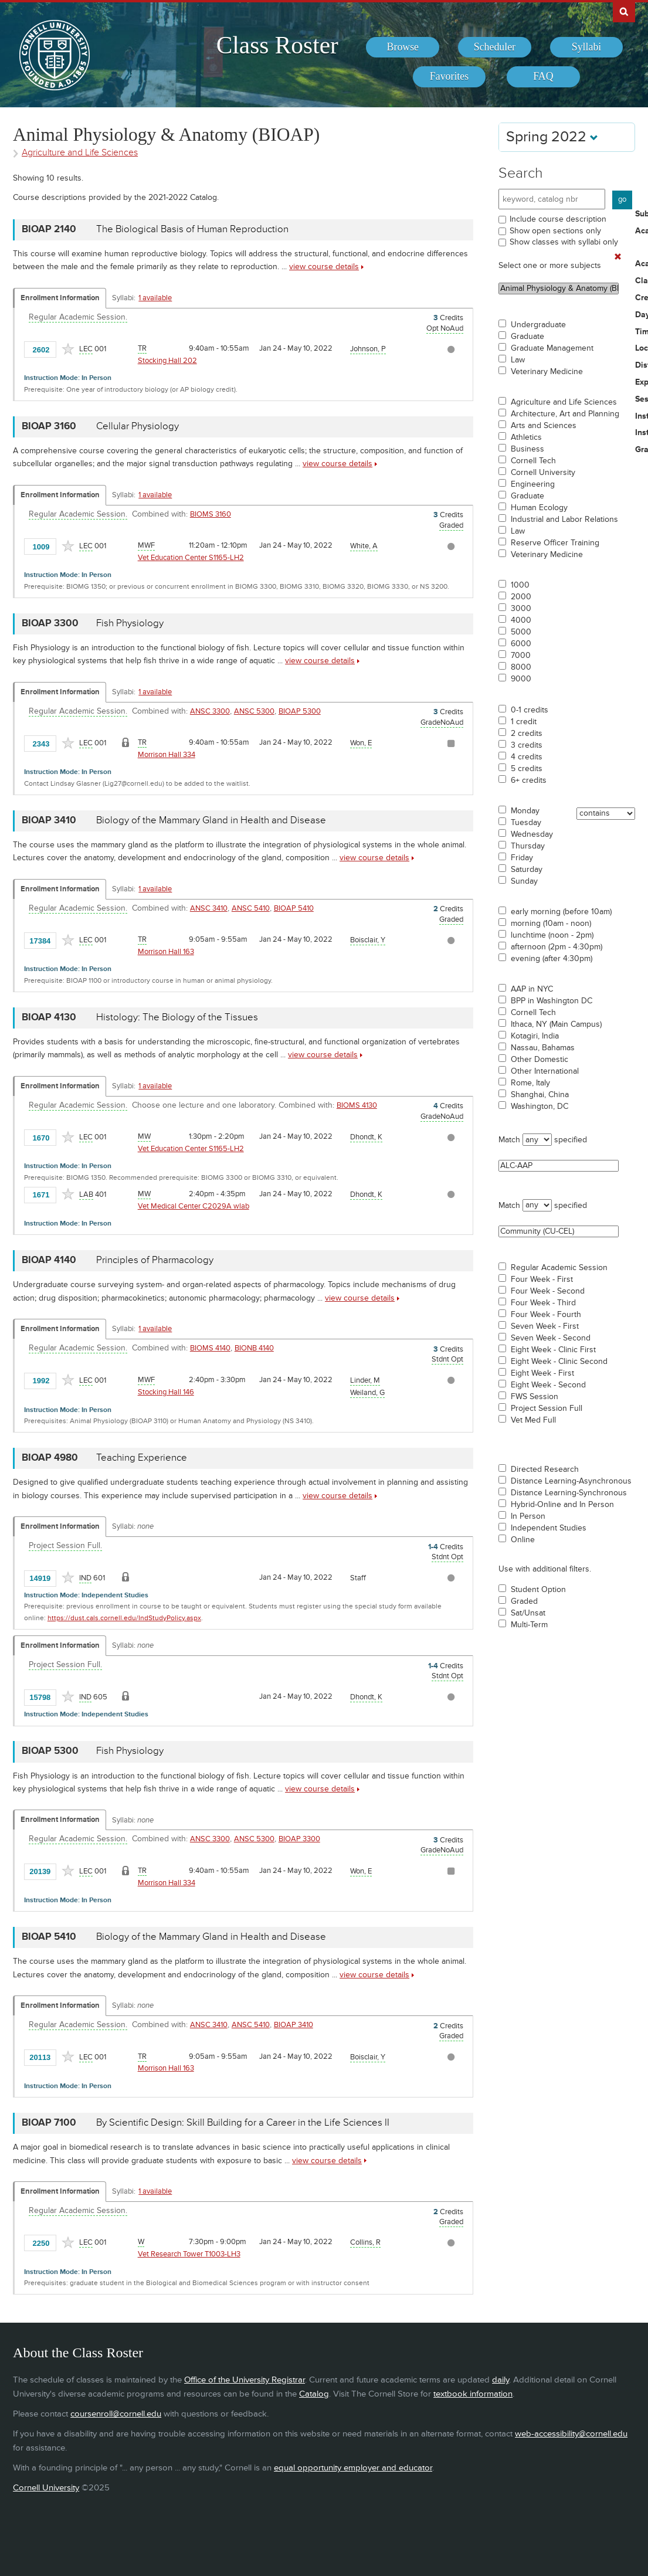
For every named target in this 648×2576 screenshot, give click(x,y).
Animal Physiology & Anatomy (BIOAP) (558, 288)
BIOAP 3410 (293, 2024)
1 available (155, 298)
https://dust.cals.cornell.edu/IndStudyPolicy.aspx (124, 1618)
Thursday (528, 846)
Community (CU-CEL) (558, 1231)
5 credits (526, 769)
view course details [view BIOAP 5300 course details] (320, 1789)
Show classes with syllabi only (564, 242)
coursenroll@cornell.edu (115, 2413)
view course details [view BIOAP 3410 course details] (374, 858)
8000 (521, 667)
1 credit (524, 722)
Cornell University (543, 473)
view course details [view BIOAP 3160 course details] (337, 464)
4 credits (526, 757)
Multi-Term (529, 1625)
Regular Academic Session (559, 1268)
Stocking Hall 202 (167, 360)
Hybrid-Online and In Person (562, 1505)
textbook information (473, 2393)
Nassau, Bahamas (543, 1048)
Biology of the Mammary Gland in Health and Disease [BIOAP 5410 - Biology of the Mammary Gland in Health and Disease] (211, 1937)
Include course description (558, 219)
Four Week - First (542, 1279)
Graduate (527, 336)
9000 (521, 679)
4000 (521, 620)
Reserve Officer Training (555, 543)
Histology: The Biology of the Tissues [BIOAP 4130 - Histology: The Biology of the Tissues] (177, 1017)
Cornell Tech (533, 461)
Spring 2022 (552, 137)
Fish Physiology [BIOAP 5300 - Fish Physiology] (130, 1751)
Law (518, 360)
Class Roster (277, 45)
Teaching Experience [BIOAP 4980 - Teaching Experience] (141, 1458)
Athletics (526, 437)
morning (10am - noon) (551, 923)
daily (500, 2379)
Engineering (533, 484)
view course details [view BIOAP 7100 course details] (327, 2161)
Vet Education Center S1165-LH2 (191, 557)
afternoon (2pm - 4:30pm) (556, 947)
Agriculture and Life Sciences (564, 402)
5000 (521, 632)
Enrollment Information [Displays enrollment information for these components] (60, 298)
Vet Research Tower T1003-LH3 (189, 2254)
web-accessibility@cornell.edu (571, 2433)
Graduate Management (552, 348)
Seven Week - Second (551, 1338)
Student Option (538, 1590)
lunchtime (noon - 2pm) (552, 935)
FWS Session (534, 1397)
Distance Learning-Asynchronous (571, 1481)
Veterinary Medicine (547, 372)
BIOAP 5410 (294, 908)
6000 (521, 644)
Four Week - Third (543, 1303)
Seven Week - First (545, 1326)
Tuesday (526, 823)
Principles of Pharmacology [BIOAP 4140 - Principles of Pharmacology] (154, 1260)
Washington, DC (539, 1106)
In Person (528, 1516)
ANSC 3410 (209, 908)
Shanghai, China (540, 1095)
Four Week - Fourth (546, 1315)
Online (523, 1540)
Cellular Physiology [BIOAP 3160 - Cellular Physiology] (137, 426)
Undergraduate (538, 325)
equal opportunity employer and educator (353, 2467)
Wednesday (532, 834)
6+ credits (529, 780)
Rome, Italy (530, 1083)
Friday (522, 858)
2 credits (526, 733)
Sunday (524, 881)
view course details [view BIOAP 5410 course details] (374, 1975)
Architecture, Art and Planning (565, 414)
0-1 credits (529, 710)
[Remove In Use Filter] (618, 257)
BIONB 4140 (254, 1348)
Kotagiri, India (535, 1036)
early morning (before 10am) (561, 912)
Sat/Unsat (528, 1613)
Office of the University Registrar (244, 2379)
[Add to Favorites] (68, 348)
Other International (545, 1071)
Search (520, 173)
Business (527, 449)
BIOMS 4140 (210, 1348)
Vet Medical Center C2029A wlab (193, 1206)
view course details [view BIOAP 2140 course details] (324, 266)
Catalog (314, 2393)
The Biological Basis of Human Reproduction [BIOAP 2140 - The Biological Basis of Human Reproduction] (192, 229)
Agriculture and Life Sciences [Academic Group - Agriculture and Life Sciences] (80, 152)
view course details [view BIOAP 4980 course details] (337, 1496)
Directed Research (545, 1469)
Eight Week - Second (548, 1385)
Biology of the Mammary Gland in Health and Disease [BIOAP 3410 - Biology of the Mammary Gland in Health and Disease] (211, 820)
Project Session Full (546, 1408)
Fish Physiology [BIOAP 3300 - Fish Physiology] (130, 623)
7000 (521, 655)
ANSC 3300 (210, 711)
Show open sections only (555, 231)
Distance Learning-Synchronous (569, 1493)
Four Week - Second (548, 1291)
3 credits (526, 745)
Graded (524, 1601)
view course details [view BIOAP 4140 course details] (360, 1298)
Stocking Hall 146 (166, 1392)
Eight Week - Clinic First (553, 1350)
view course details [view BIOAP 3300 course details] (320, 661)
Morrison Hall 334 (166, 754)
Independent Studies (548, 1528)
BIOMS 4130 (357, 1105)
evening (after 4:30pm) (551, 959)
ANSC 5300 (254, 711)
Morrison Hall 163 (166, 951)
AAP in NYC (532, 989)
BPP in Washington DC (551, 1001)
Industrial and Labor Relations (564, 519)
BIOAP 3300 (299, 1839)
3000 (521, 609)
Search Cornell (624, 11)
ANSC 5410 (251, 908)
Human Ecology (539, 508)
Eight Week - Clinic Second (559, 1361)
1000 (520, 585)
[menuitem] (402, 47)
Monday (525, 811)
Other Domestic (539, 1059)
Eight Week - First (542, 1373)
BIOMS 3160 (210, 514)
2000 (521, 597)
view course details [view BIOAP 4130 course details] (323, 1055)
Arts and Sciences (543, 426)
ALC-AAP (558, 1165)
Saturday (526, 870)
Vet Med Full (533, 1420)
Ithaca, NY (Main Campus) (556, 1024)
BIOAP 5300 (300, 711)
